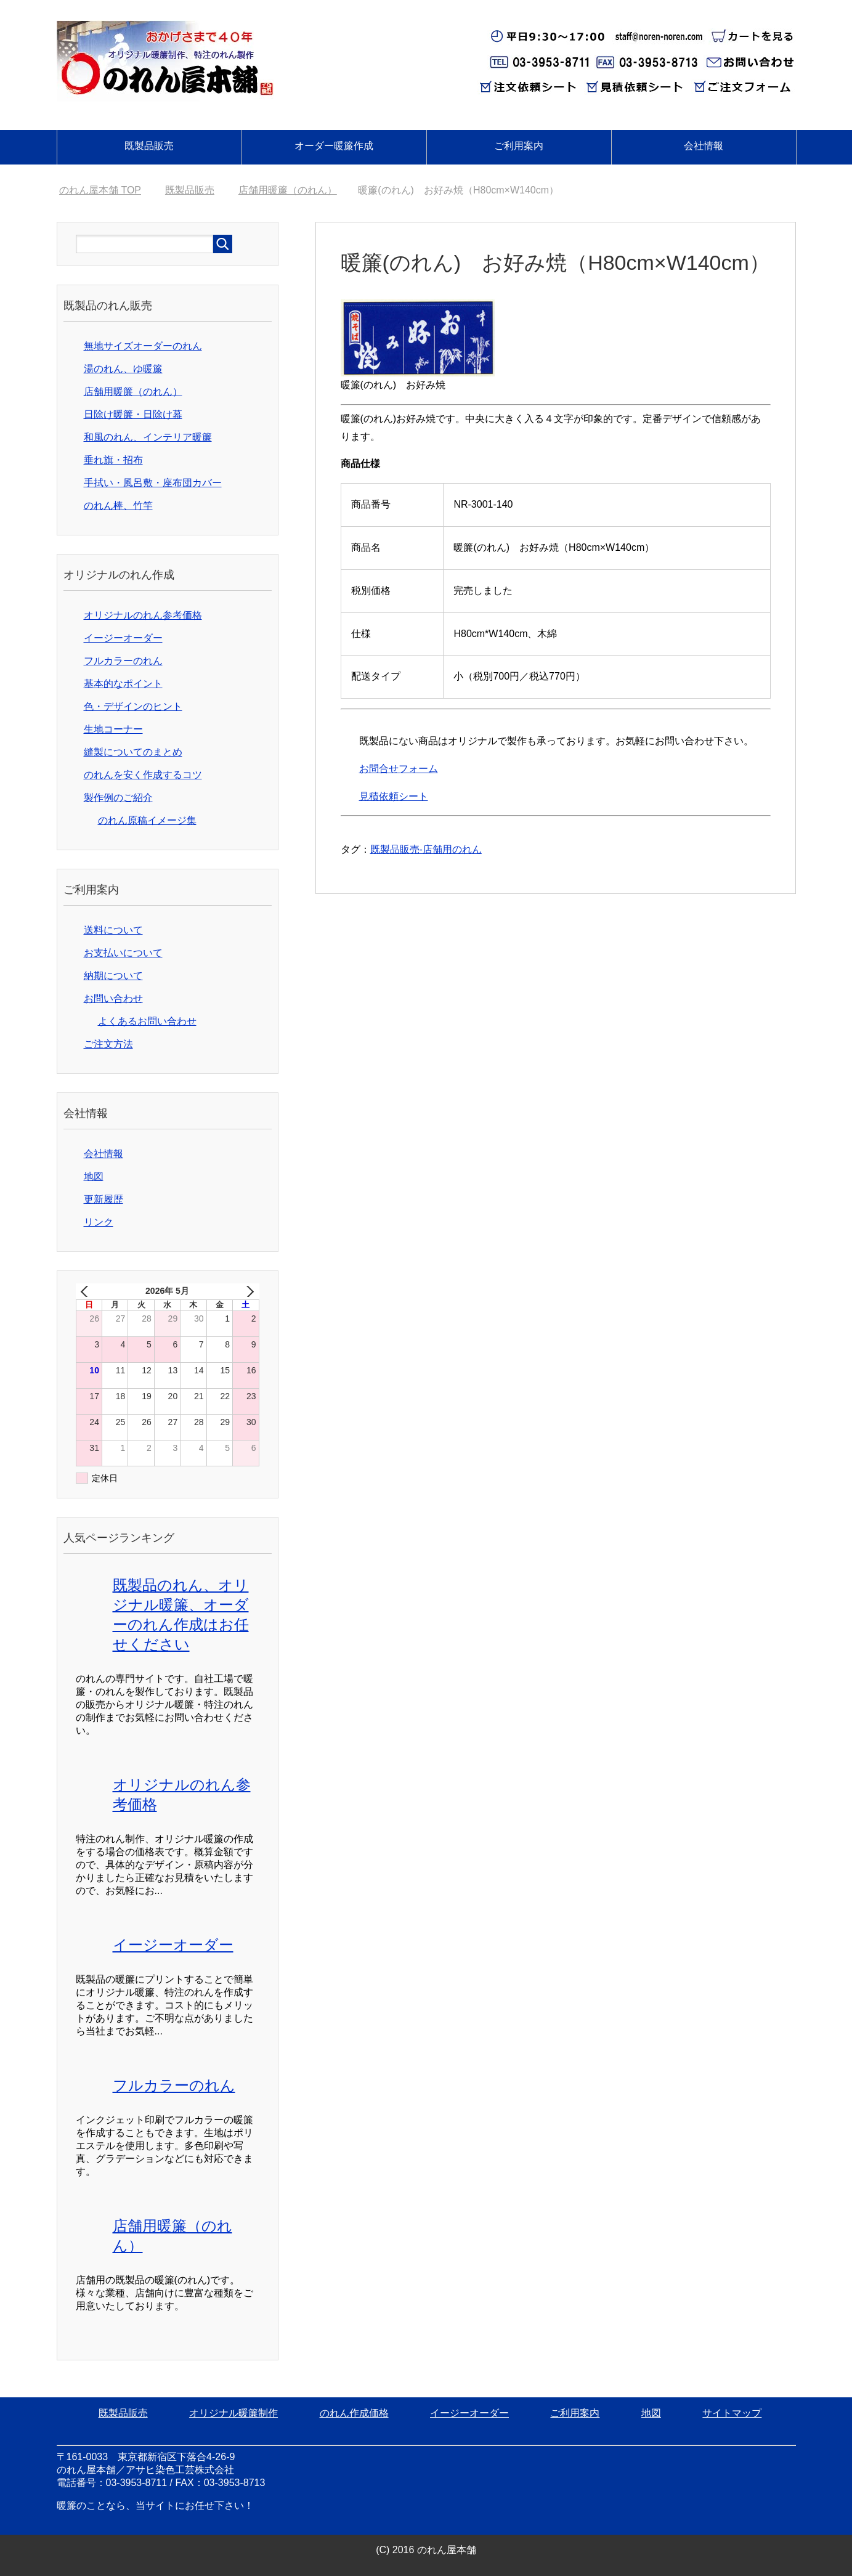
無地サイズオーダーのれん (143, 346)
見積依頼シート (393, 796)
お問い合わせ (113, 998)
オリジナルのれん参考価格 (143, 615)
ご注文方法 (108, 1044)
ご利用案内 (518, 145)
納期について (113, 975)
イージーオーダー (123, 638)
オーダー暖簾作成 (333, 145)
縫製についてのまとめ (133, 752)
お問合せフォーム (398, 768)
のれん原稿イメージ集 (147, 820)
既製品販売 (149, 145)
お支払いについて (123, 953)
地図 (93, 1176)
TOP (100, 190)
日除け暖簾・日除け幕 (133, 414)
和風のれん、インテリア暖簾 (148, 437)
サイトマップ (731, 2413)
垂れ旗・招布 (113, 460)
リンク (98, 1222)
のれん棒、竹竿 (118, 505)
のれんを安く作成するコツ (143, 775)
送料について (113, 930)
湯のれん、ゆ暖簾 (123, 369)
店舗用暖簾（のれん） (133, 391)
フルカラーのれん (123, 661)
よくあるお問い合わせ (147, 1021)
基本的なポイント (123, 683)
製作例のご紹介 (118, 797)
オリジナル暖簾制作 (233, 2413)
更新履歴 (103, 1199)
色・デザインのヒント (133, 706)
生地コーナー (113, 729)
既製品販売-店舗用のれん (426, 849)
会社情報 (703, 145)
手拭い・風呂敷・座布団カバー (153, 482)
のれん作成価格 (354, 2413)
